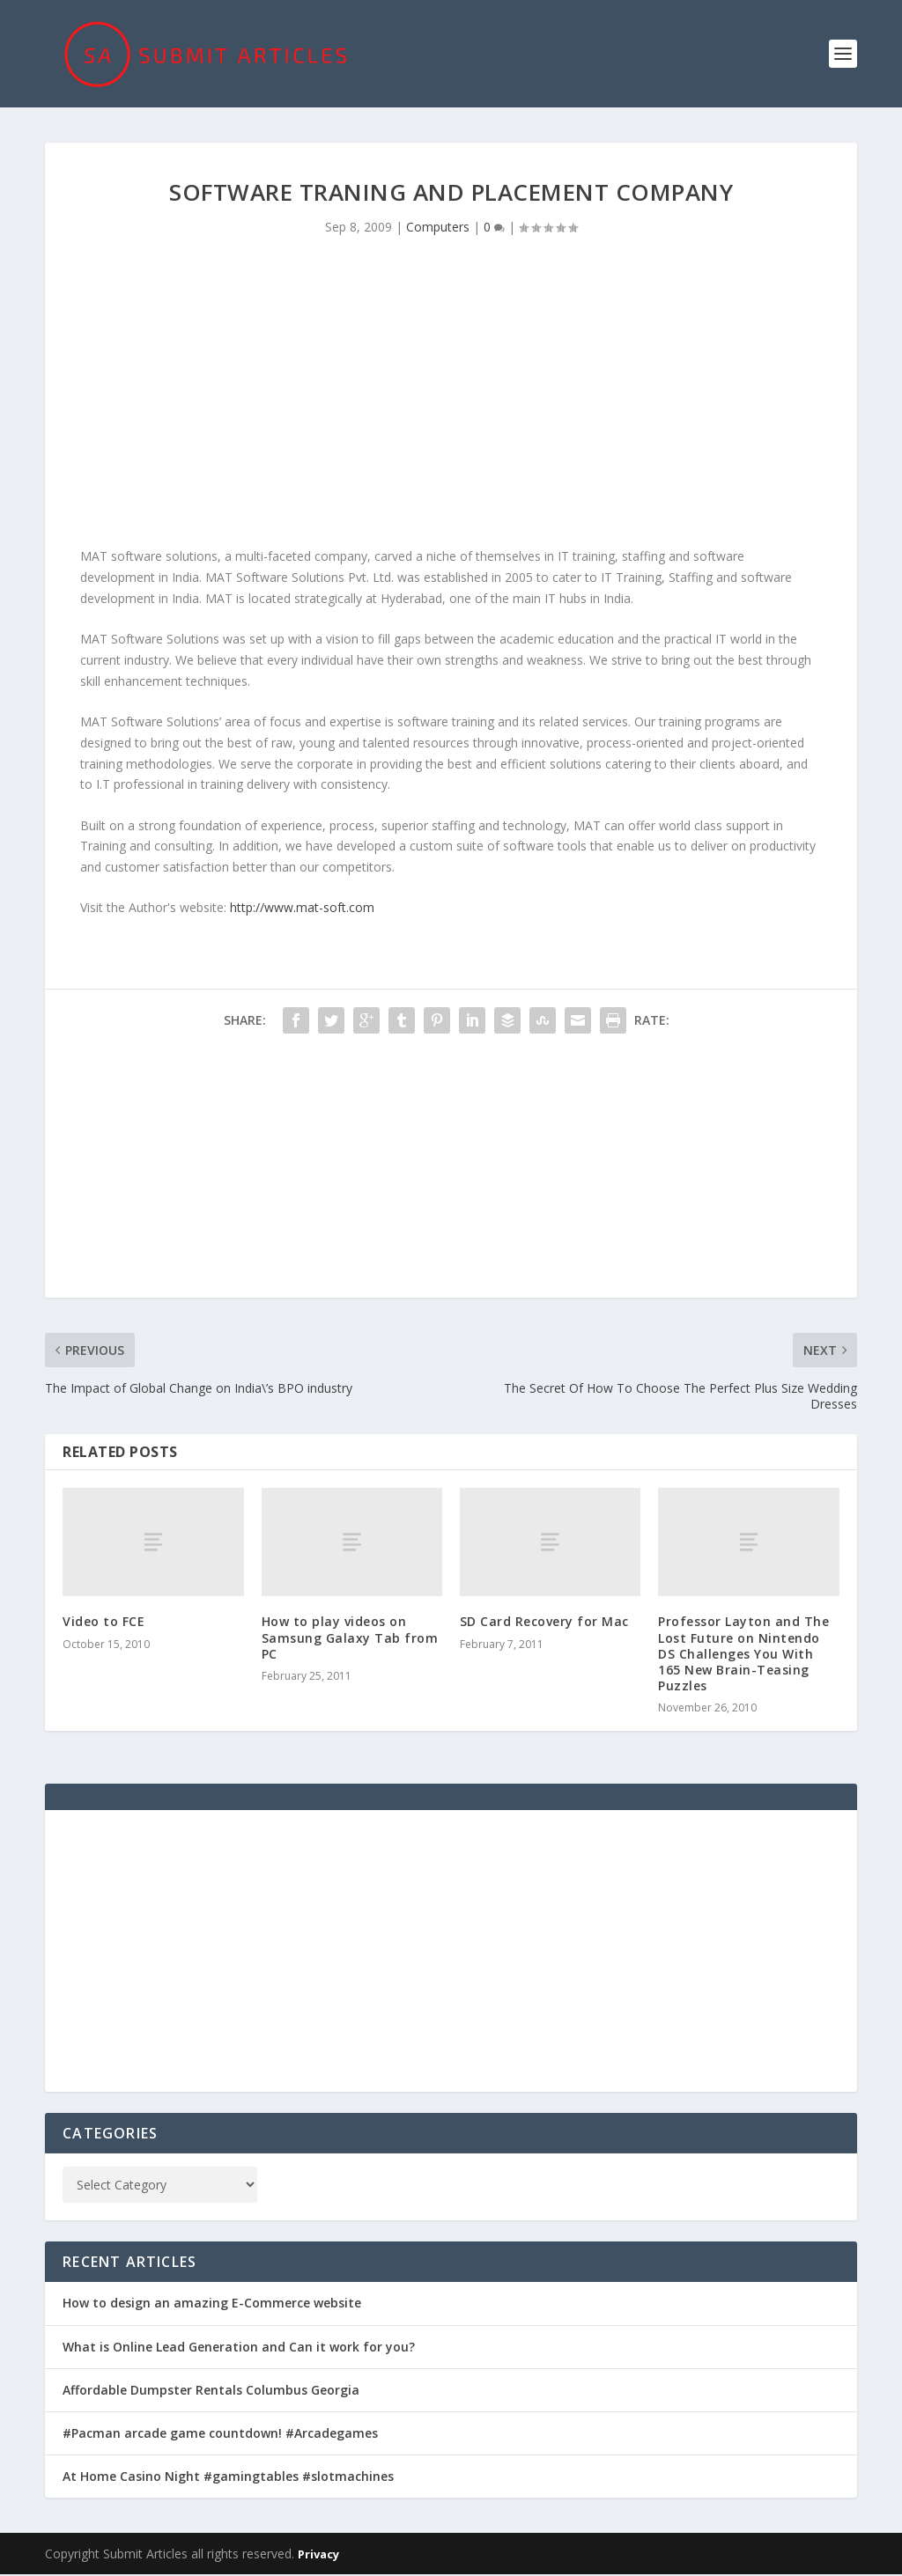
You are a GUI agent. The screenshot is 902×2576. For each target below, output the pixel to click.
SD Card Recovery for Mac (544, 1624)
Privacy (318, 2556)
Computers (437, 228)
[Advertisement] (451, 399)
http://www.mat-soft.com (302, 910)
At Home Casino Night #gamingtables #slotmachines (228, 2477)
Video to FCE (103, 1624)
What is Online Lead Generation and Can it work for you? (239, 2348)
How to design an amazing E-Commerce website (212, 2305)
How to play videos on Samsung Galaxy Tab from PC (350, 1640)
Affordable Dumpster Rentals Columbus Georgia (211, 2391)
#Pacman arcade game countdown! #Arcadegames (220, 2434)
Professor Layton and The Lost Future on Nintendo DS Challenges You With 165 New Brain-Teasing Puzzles (743, 1656)
